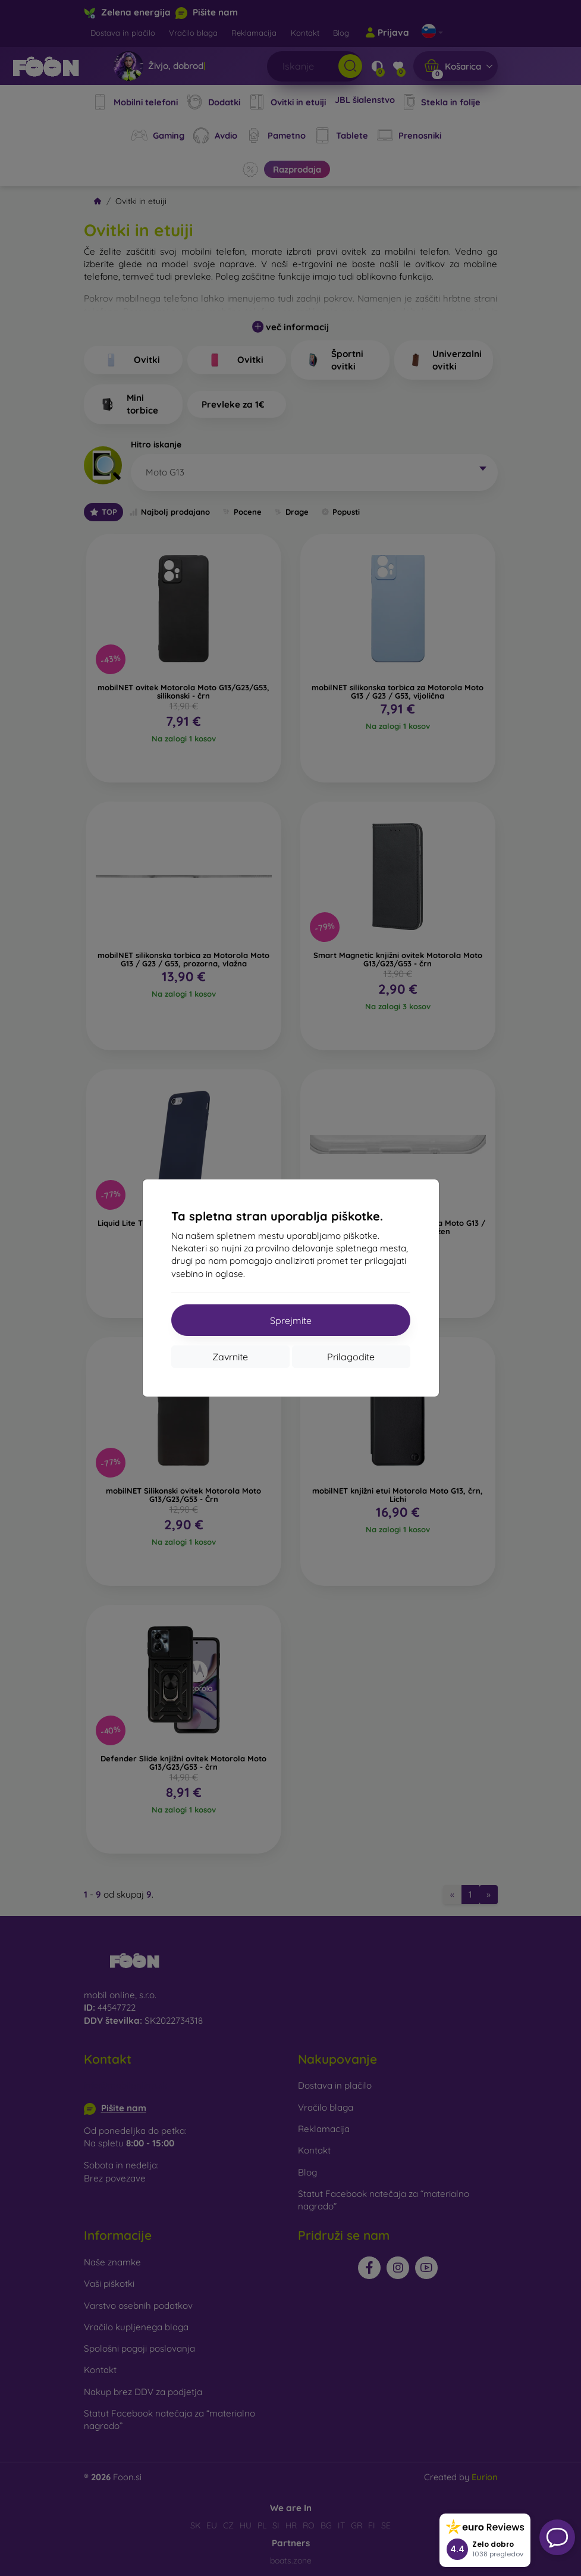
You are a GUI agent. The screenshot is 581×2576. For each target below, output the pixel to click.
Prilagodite (351, 1357)
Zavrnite (230, 1357)
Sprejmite (291, 1320)
